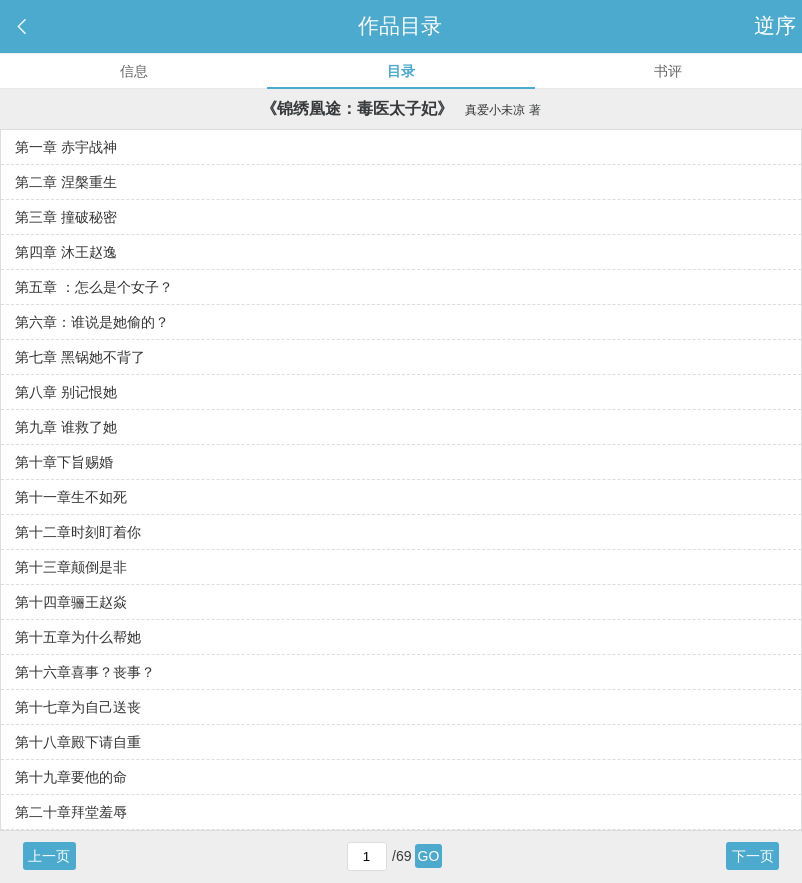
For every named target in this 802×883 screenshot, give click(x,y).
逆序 (778, 25)
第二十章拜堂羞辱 (71, 812)
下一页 (753, 856)
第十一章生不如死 (71, 497)
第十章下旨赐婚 (64, 462)
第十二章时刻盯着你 (78, 532)
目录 (401, 71)
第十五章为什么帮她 (78, 637)
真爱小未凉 (495, 110)
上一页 (49, 856)
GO (429, 856)
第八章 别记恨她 (66, 392)
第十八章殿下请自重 (78, 742)
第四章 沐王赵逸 (66, 252)
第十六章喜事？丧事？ (85, 672)
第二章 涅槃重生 (66, 182)
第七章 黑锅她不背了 (80, 357)
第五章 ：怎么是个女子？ (94, 287)
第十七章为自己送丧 (78, 707)
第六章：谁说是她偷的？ (92, 322)
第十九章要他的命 (71, 777)
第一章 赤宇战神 (66, 147)
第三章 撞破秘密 (66, 217)
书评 (668, 71)
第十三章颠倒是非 (71, 567)
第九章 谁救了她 (66, 427)
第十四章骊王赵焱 (71, 602)
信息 (134, 71)
